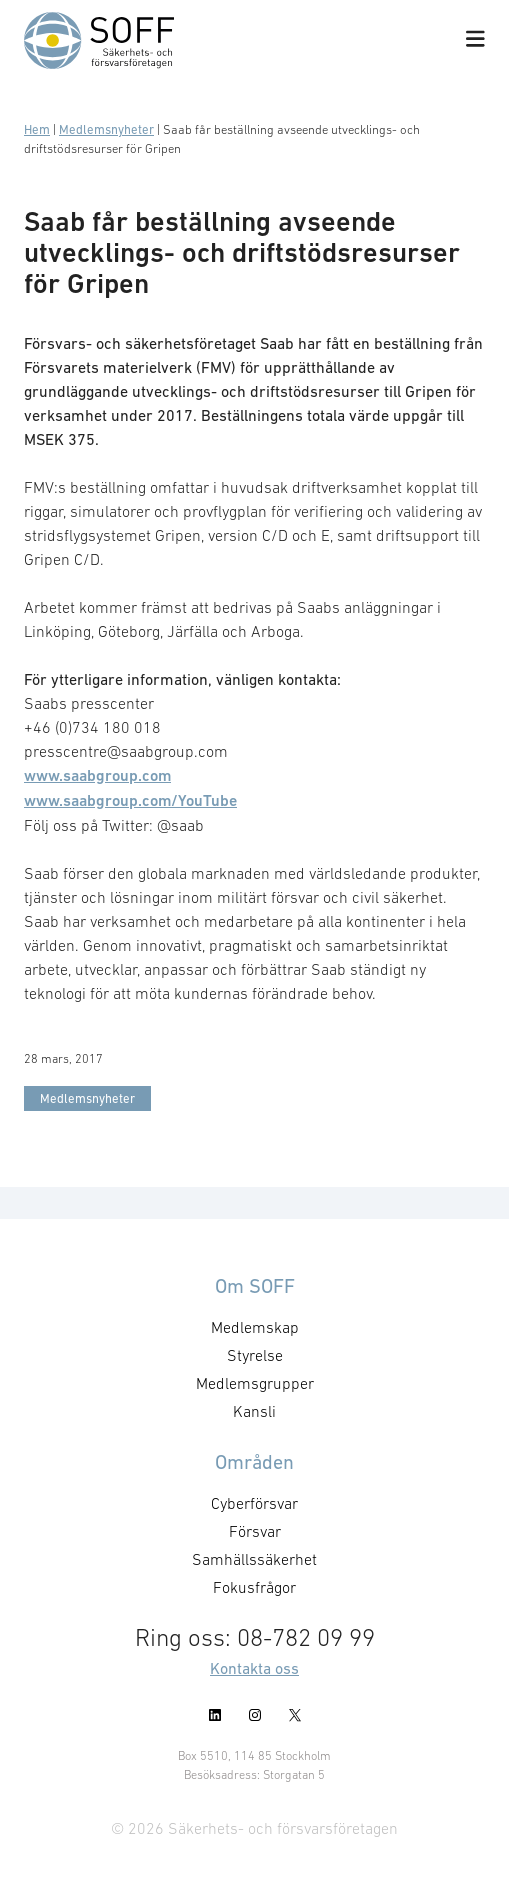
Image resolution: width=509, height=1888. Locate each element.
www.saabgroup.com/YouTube (130, 800)
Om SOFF (255, 1286)
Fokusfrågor (254, 1587)
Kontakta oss (254, 1668)
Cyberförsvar (254, 1503)
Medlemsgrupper (255, 1383)
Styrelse (255, 1355)
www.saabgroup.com (97, 775)
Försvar (255, 1531)
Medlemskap (255, 1327)
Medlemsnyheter (106, 129)
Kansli (254, 1411)
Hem (37, 129)
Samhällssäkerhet (254, 1559)
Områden (254, 1462)
